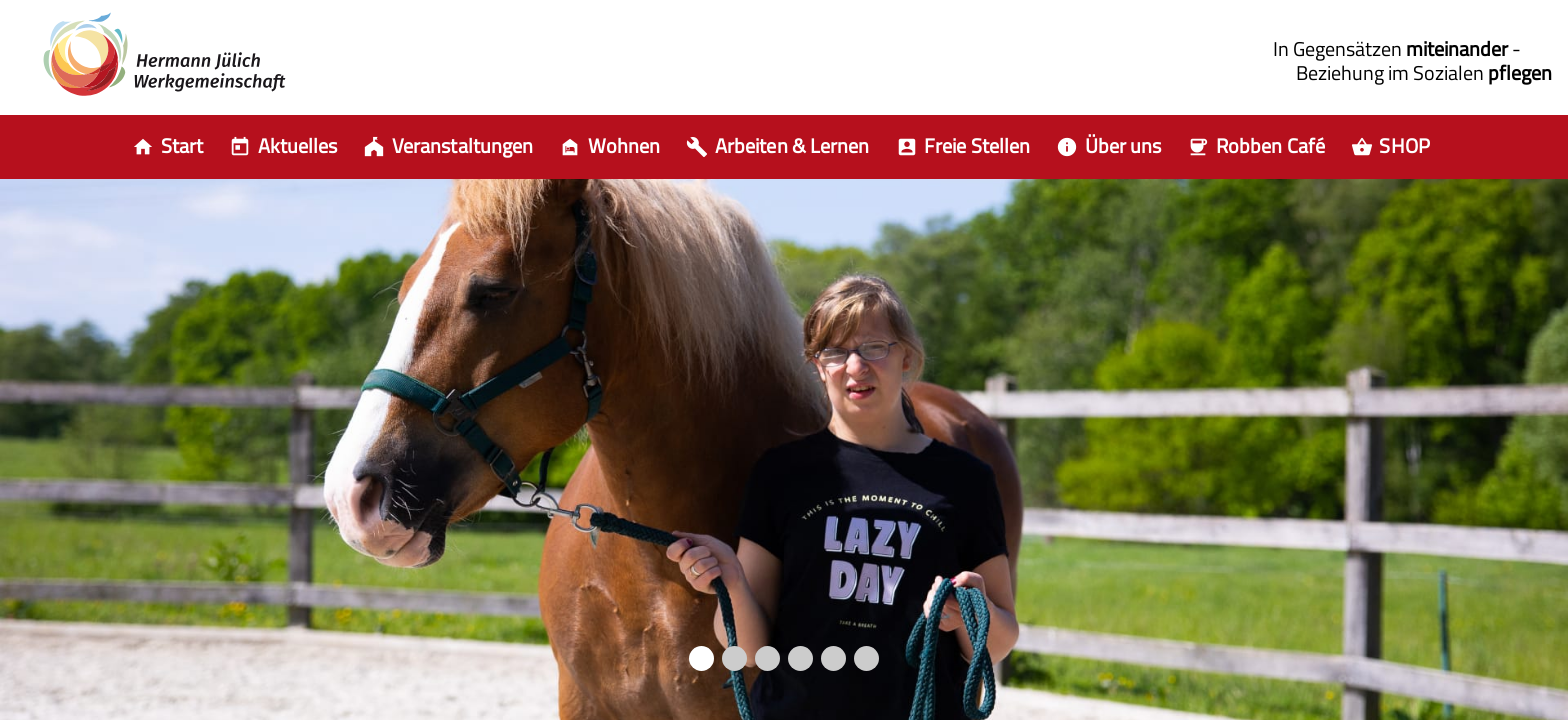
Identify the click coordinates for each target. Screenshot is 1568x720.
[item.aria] (286, 147)
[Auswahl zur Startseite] (170, 147)
